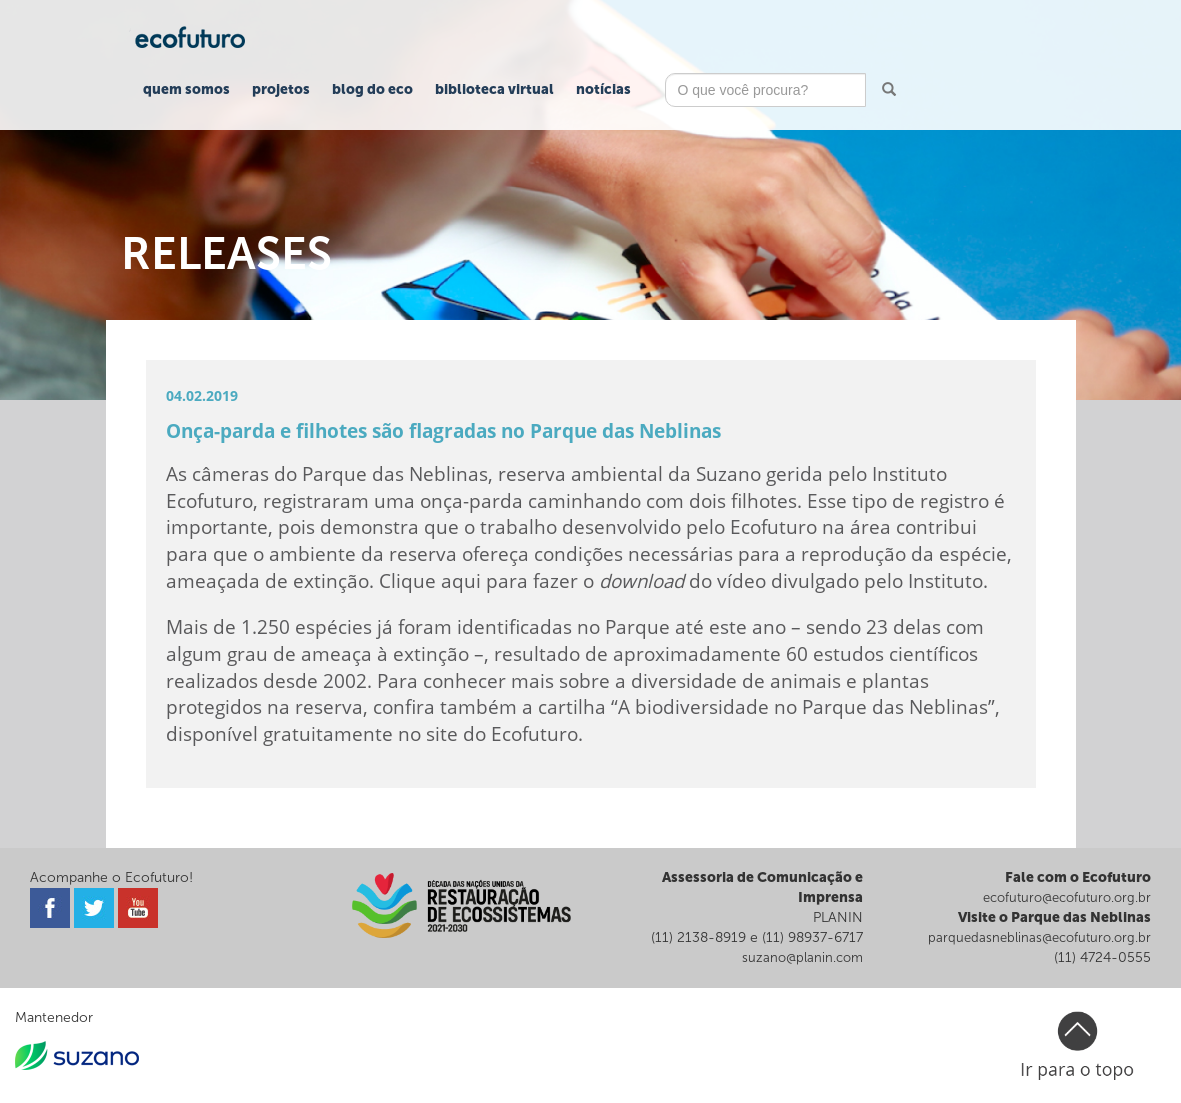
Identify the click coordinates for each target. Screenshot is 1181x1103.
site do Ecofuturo (502, 733)
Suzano (728, 473)
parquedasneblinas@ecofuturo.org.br (1039, 937)
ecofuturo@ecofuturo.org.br (1067, 897)
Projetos (281, 89)
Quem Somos (186, 89)
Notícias (603, 89)
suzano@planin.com (802, 957)
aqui (461, 580)
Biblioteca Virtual (494, 89)
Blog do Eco (372, 89)
